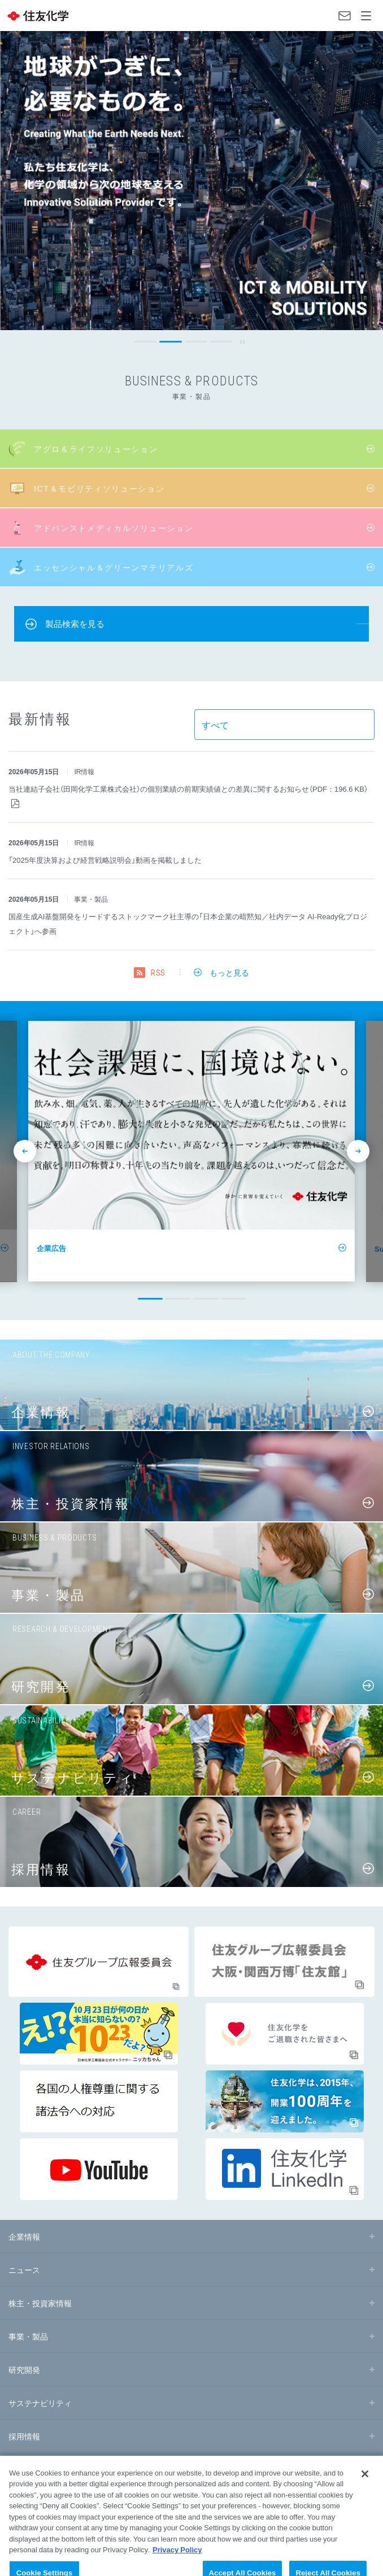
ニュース (24, 2269)
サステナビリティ (40, 2402)
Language (322, 16)
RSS (158, 973)
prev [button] (12, 342)
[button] (145, 341)
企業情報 (24, 2236)
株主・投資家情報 (40, 2303)
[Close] (364, 2497)
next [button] (370, 342)
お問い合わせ (344, 15)
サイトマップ (25, 2478)
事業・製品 (28, 2336)
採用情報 (24, 2436)
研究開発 (24, 2369)
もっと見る (229, 972)
